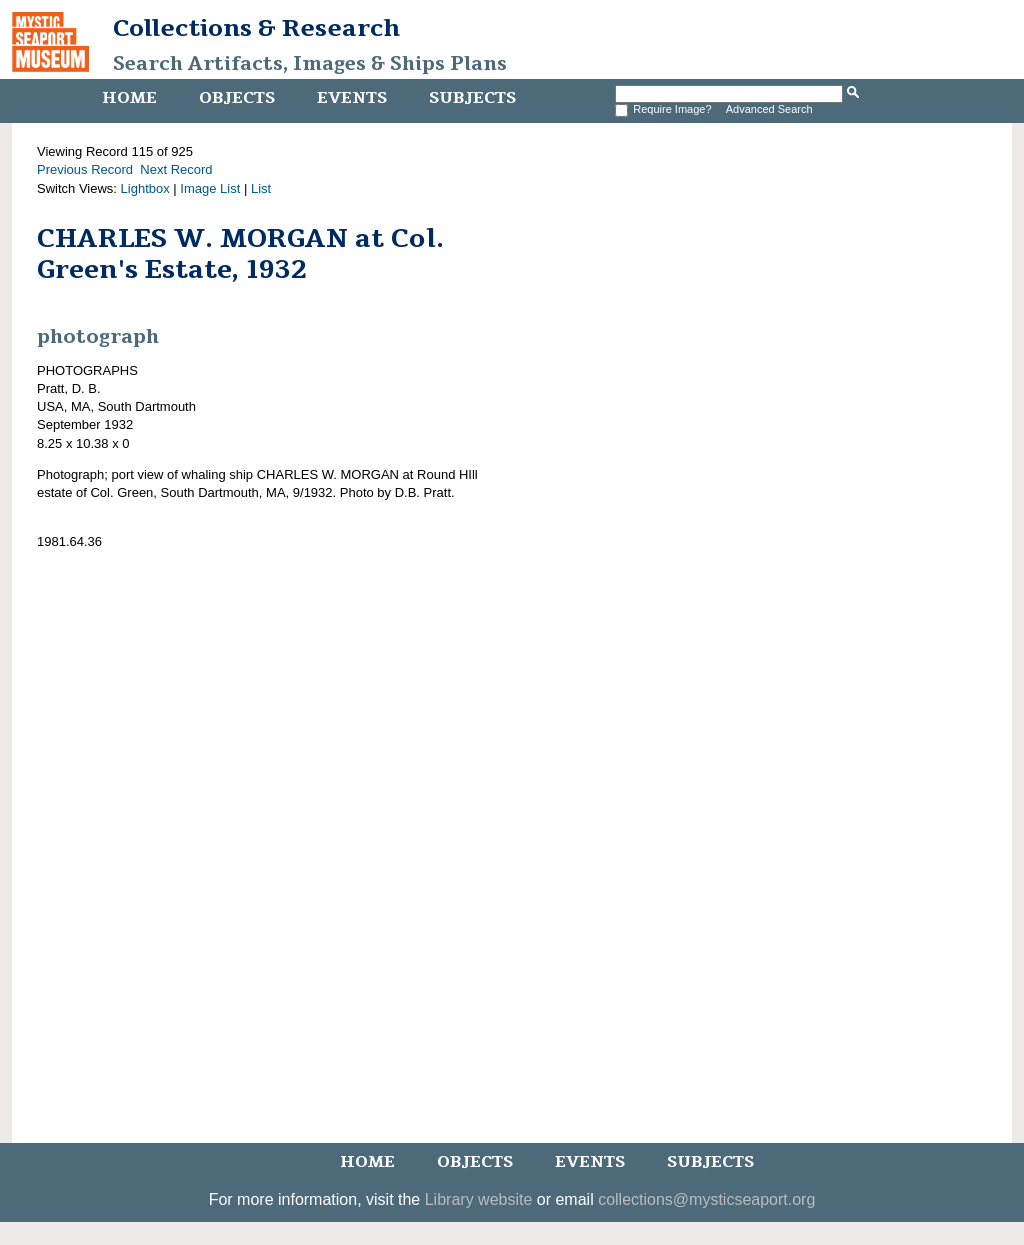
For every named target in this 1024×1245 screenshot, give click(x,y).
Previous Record (85, 169)
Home (129, 98)
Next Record (176, 169)
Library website (479, 1199)
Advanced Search (769, 109)
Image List (210, 188)
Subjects (472, 98)
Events (352, 98)
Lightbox (145, 188)
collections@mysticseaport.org (706, 1199)
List (261, 188)
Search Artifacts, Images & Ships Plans (310, 64)
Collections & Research (256, 28)
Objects (237, 98)
